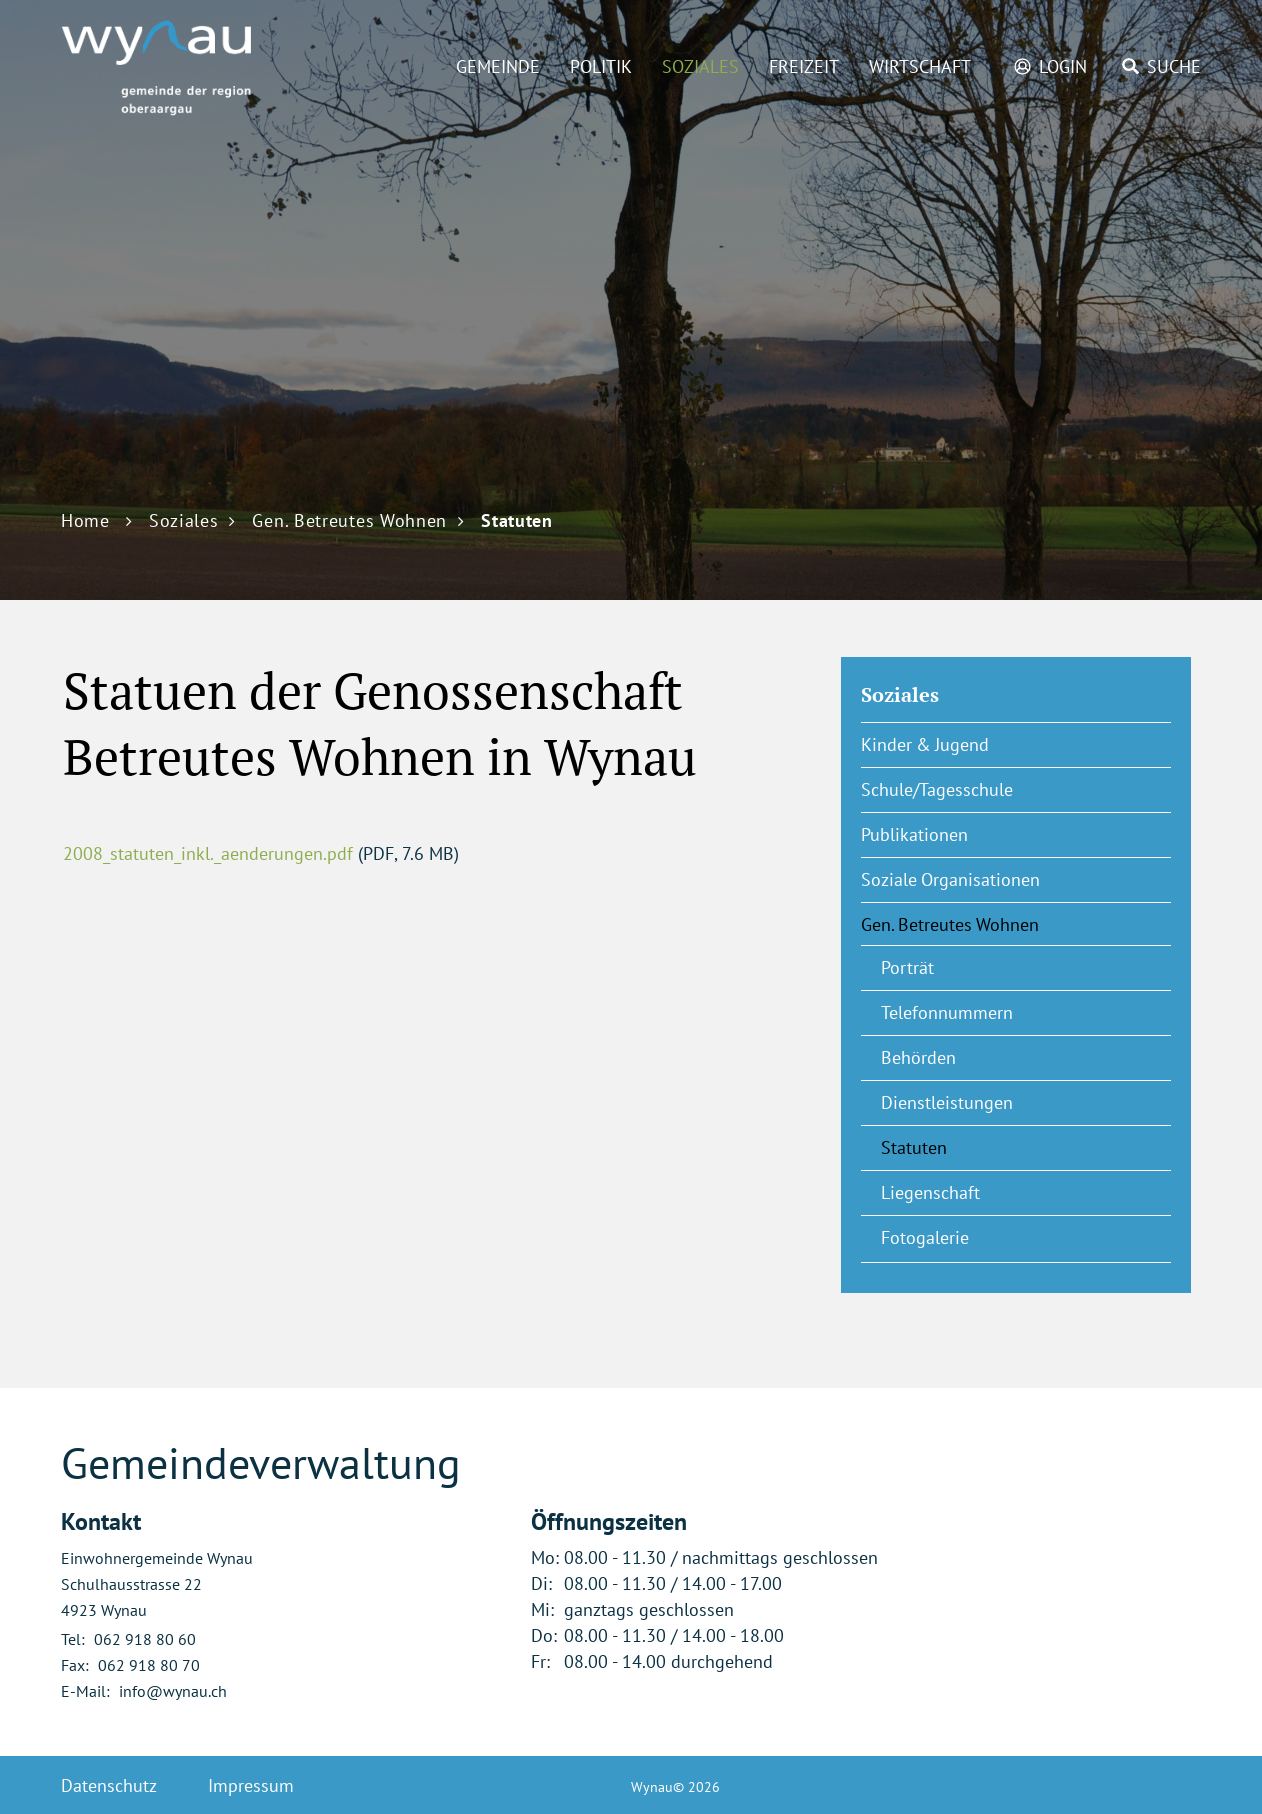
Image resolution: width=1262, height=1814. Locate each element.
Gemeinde (498, 66)
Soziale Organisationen (950, 879)
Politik (601, 66)
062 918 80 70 (149, 1665)
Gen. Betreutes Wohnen (950, 924)
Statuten (963, 1147)
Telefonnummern (947, 1012)
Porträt (907, 967)
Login (1063, 66)
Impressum (251, 1785)
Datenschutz (109, 1785)
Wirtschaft (920, 66)
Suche (1174, 66)
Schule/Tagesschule (937, 789)
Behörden (918, 1057)
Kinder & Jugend (925, 744)
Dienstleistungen (947, 1102)
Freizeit (804, 66)
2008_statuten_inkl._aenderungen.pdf (208, 853)
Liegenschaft (930, 1192)
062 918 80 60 (145, 1639)
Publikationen (914, 834)
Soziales (700, 66)
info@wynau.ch (173, 1691)
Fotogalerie (925, 1237)
